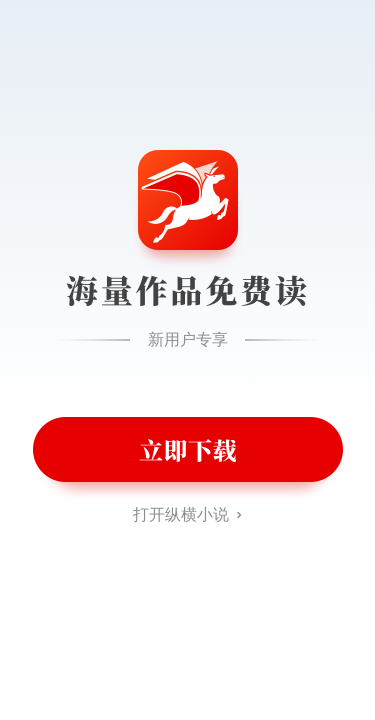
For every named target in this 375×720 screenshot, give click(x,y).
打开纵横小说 (181, 514)
